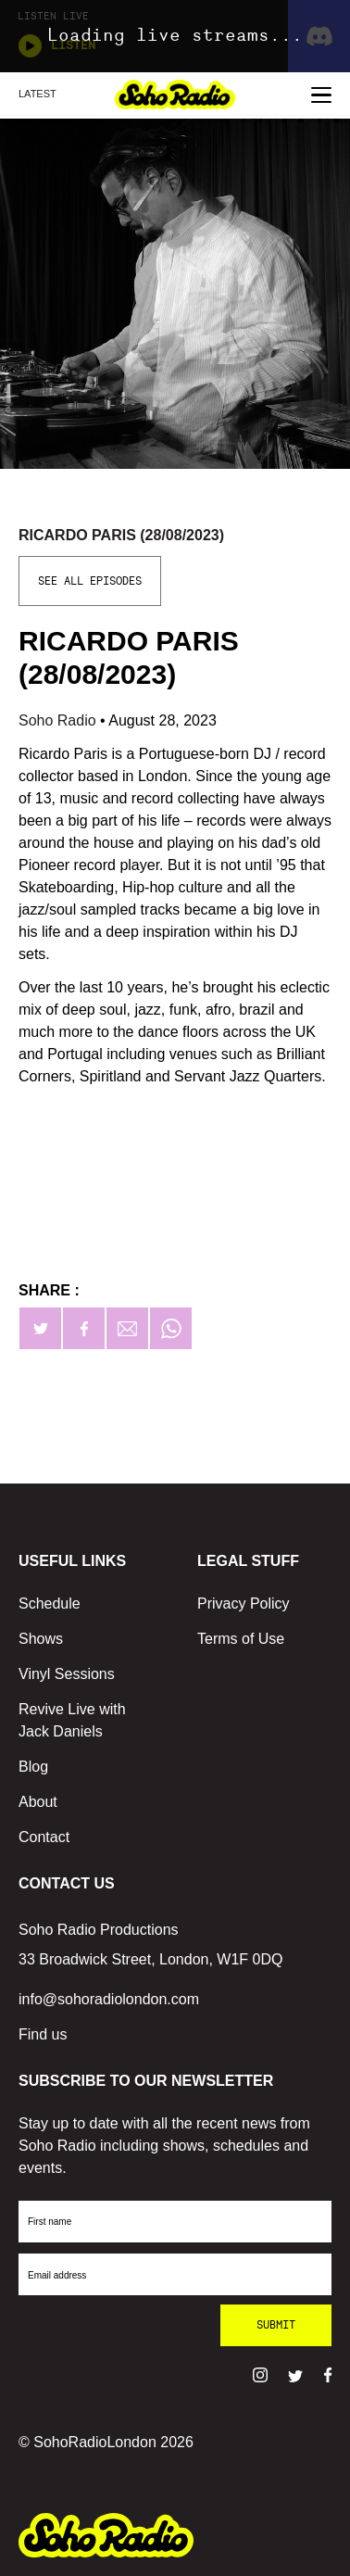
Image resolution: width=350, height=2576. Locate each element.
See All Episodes (90, 581)
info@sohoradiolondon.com (109, 1999)
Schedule (50, 1603)
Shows (41, 1639)
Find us (43, 2034)
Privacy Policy (243, 1603)
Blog (33, 1766)
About (38, 1802)
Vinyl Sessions (67, 1674)
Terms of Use (240, 1639)
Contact (44, 1837)
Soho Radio (59, 720)
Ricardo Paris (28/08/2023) (121, 535)
